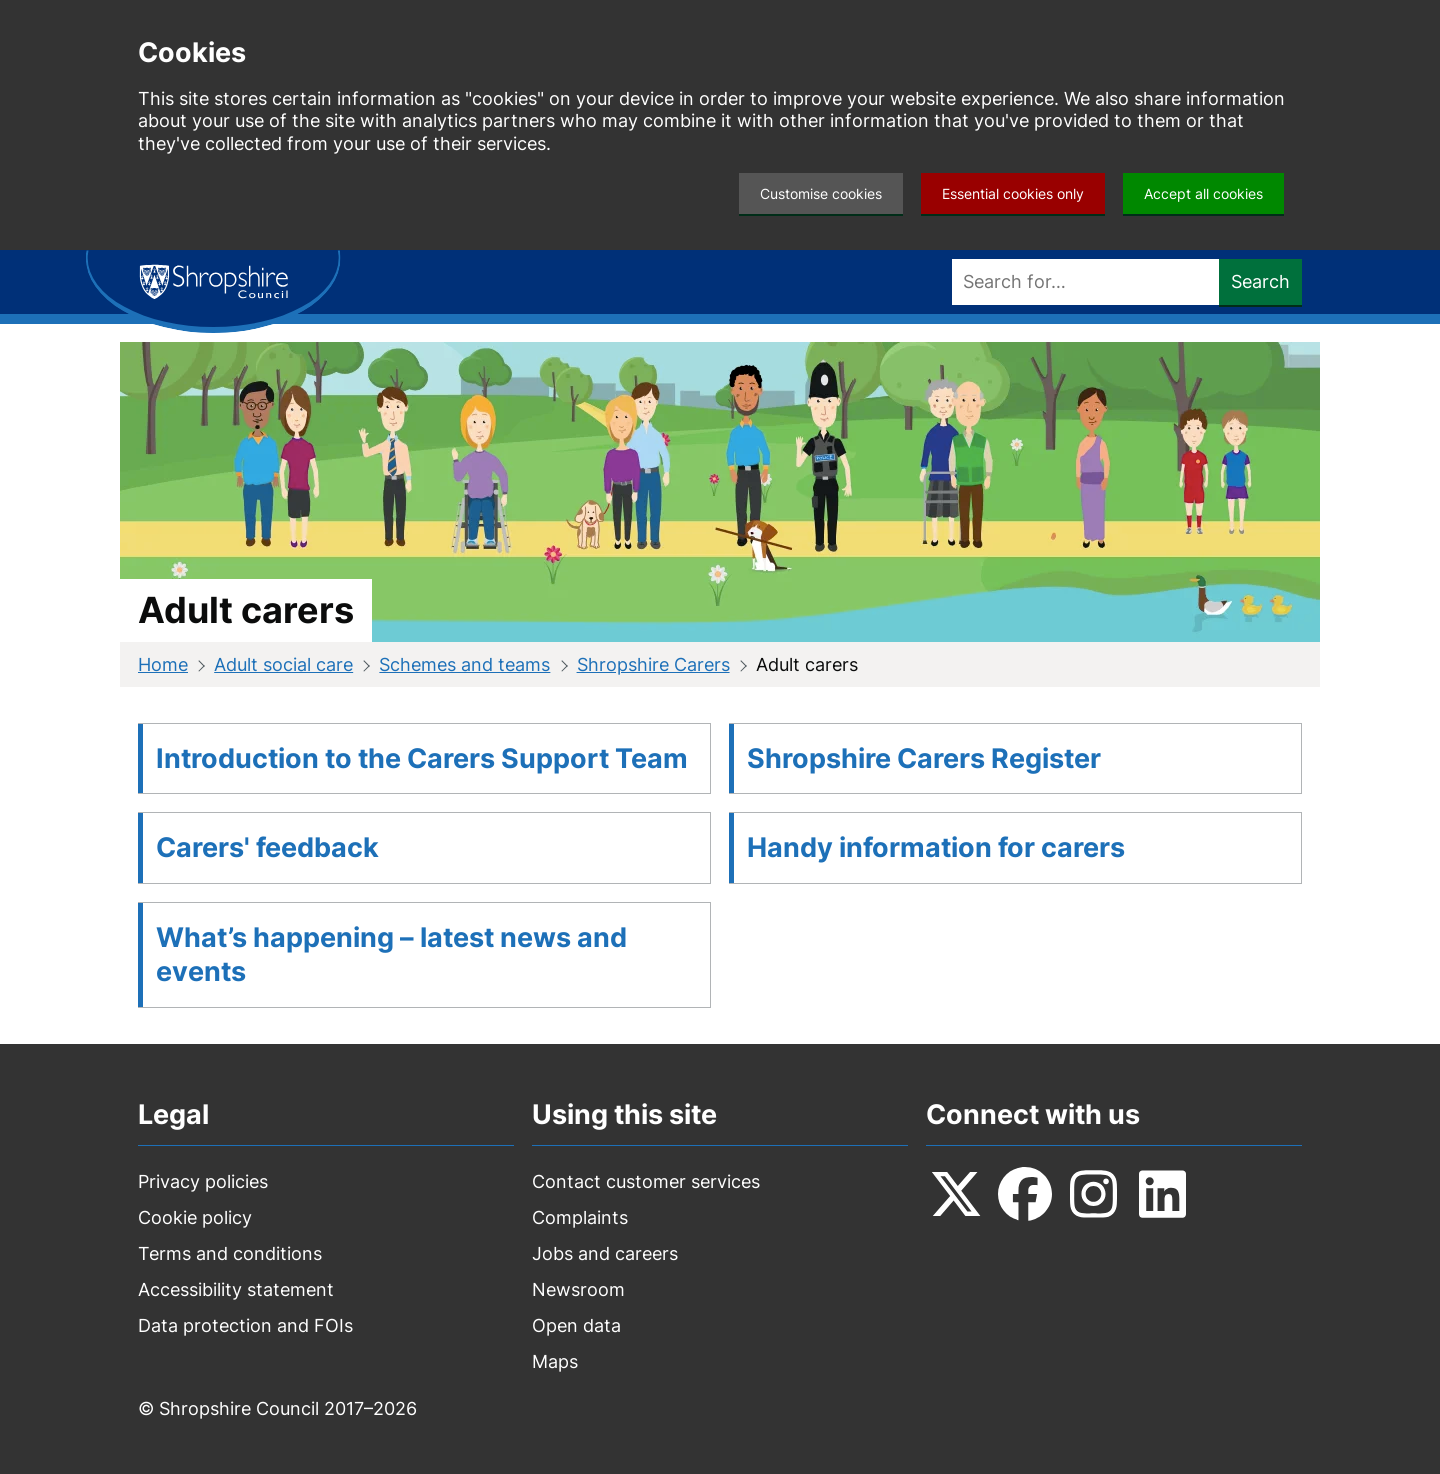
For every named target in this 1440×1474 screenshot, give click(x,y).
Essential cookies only (1013, 193)
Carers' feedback (267, 847)
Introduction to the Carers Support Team (422, 758)
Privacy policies (203, 1181)
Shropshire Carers (653, 664)
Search (1260, 281)
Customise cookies (821, 193)
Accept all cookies (1203, 193)
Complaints (580, 1217)
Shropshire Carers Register (924, 758)
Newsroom (578, 1289)
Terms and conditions (230, 1253)
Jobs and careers (605, 1253)
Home (163, 664)
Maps (555, 1361)
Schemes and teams (464, 664)
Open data (576, 1325)
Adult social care (283, 664)
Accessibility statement (236, 1289)
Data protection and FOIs (245, 1325)
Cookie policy (195, 1217)
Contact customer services (646, 1181)
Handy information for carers (936, 847)
